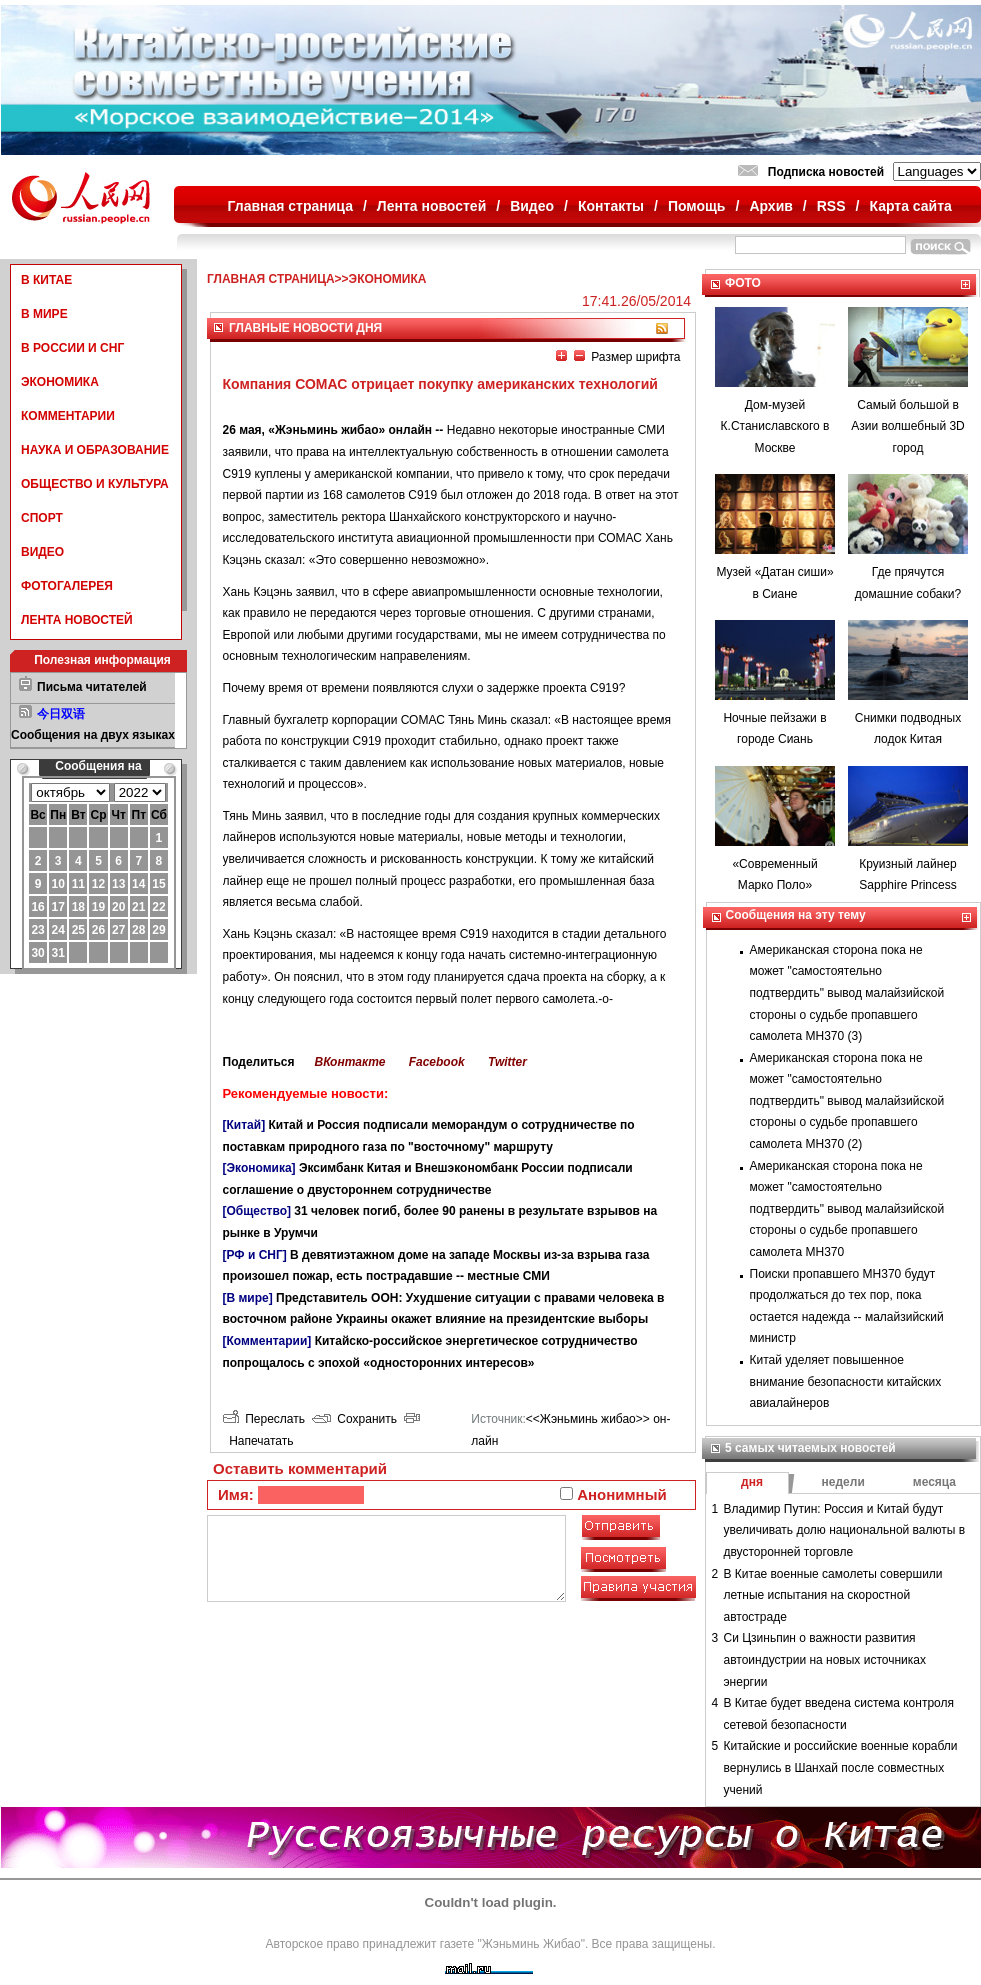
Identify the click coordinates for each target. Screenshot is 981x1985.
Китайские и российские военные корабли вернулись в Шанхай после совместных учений (841, 1767)
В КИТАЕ (46, 280)
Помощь (697, 206)
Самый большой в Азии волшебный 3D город (908, 426)
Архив (770, 206)
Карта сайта (910, 206)
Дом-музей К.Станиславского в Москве (775, 426)
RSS (831, 206)
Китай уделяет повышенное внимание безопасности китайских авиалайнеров (846, 1381)
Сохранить (354, 1419)
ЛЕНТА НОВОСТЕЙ (77, 620)
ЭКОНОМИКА (60, 382)
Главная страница (290, 206)
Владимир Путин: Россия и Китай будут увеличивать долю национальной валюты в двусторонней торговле (845, 1530)
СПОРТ (42, 518)
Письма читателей (92, 687)
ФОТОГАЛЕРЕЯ (67, 586)
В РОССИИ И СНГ (72, 348)
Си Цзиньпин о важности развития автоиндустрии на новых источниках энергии (825, 1659)
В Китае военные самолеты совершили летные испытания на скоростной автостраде (833, 1595)
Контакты (611, 206)
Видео (532, 206)
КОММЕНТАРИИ (68, 416)
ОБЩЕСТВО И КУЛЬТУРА (95, 484)
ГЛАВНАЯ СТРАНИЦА (271, 279)
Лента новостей (431, 206)
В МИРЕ (44, 314)
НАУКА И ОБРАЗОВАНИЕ (95, 450)
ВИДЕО (42, 552)
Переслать (264, 1419)
